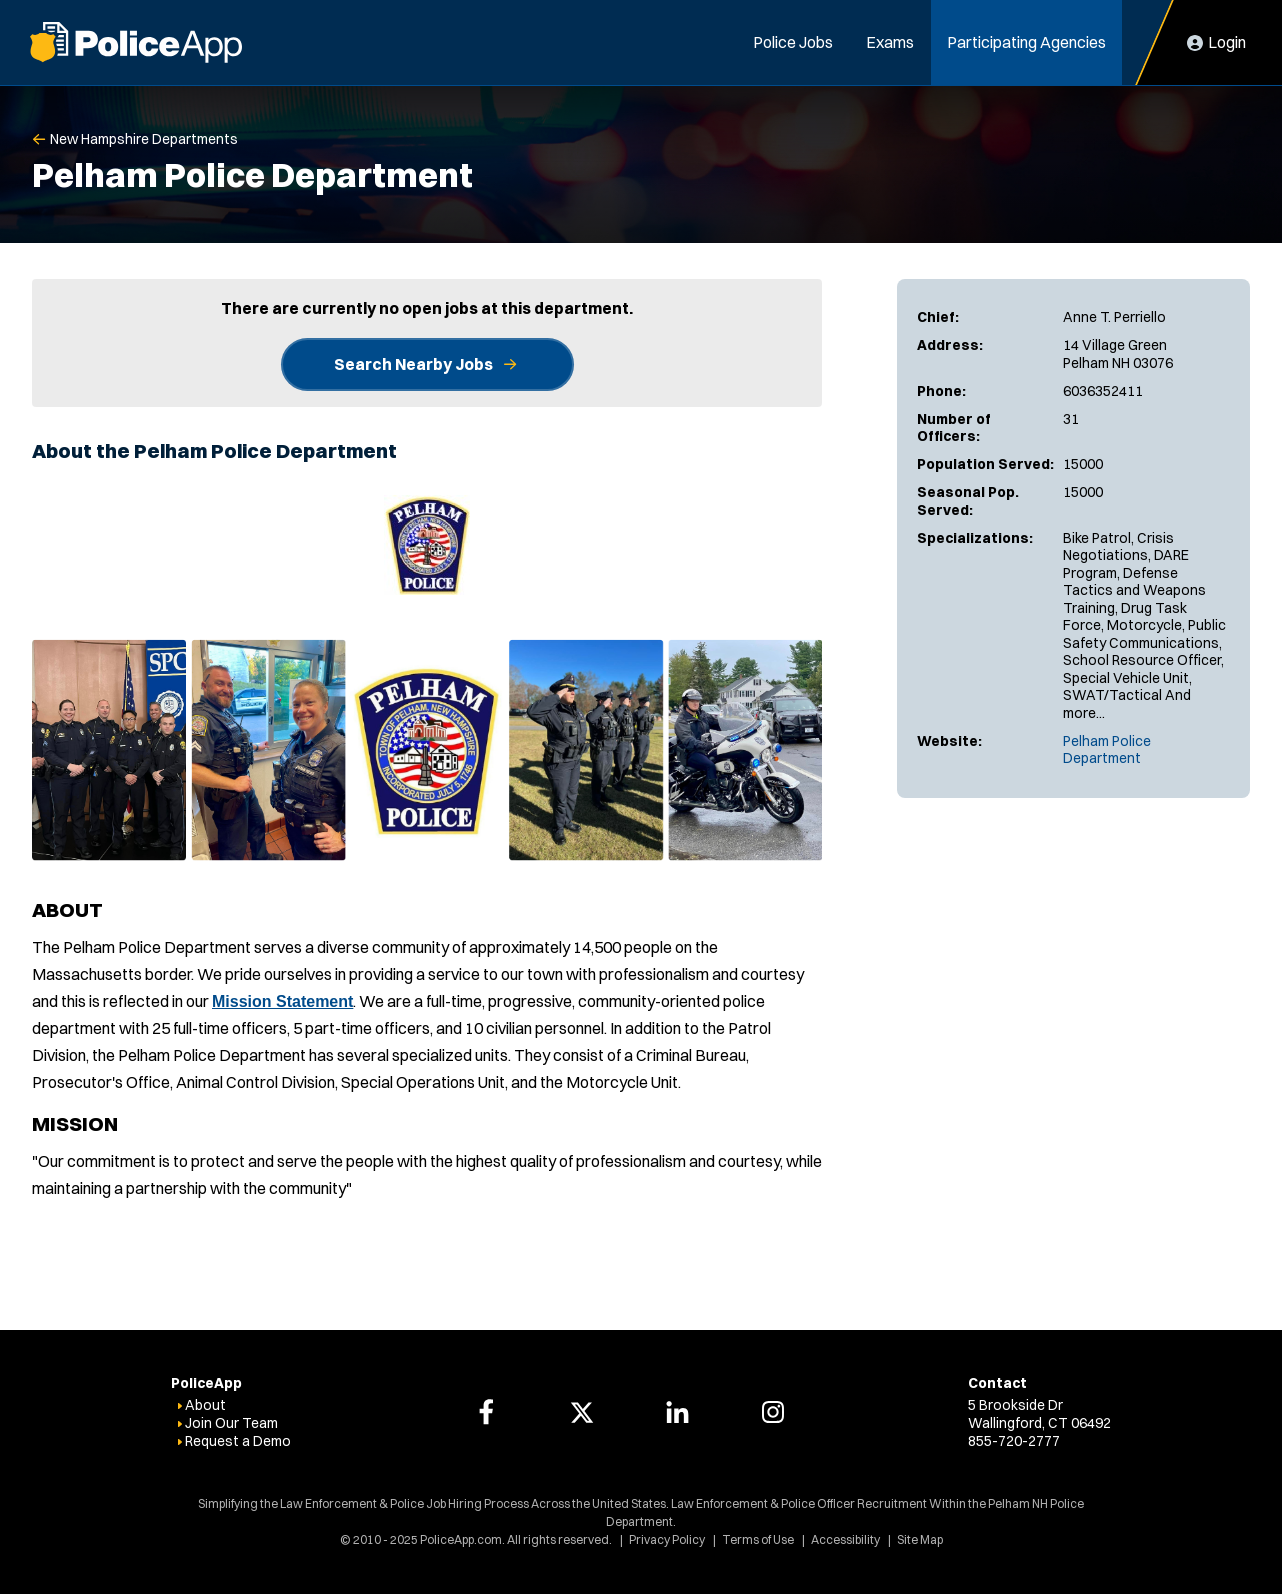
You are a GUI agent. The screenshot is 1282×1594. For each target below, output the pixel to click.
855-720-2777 (1014, 1441)
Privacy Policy (667, 1539)
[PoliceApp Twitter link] (582, 1412)
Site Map (920, 1539)
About (205, 1405)
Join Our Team (231, 1423)
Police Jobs (793, 42)
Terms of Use (758, 1539)
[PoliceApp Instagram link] (773, 1412)
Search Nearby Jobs (413, 364)
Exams (890, 42)
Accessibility (845, 1539)
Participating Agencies (1026, 42)
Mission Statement (282, 1001)
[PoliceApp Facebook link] (486, 1412)
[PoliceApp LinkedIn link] (677, 1412)
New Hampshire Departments (144, 139)
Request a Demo (238, 1441)
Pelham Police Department (1107, 750)
